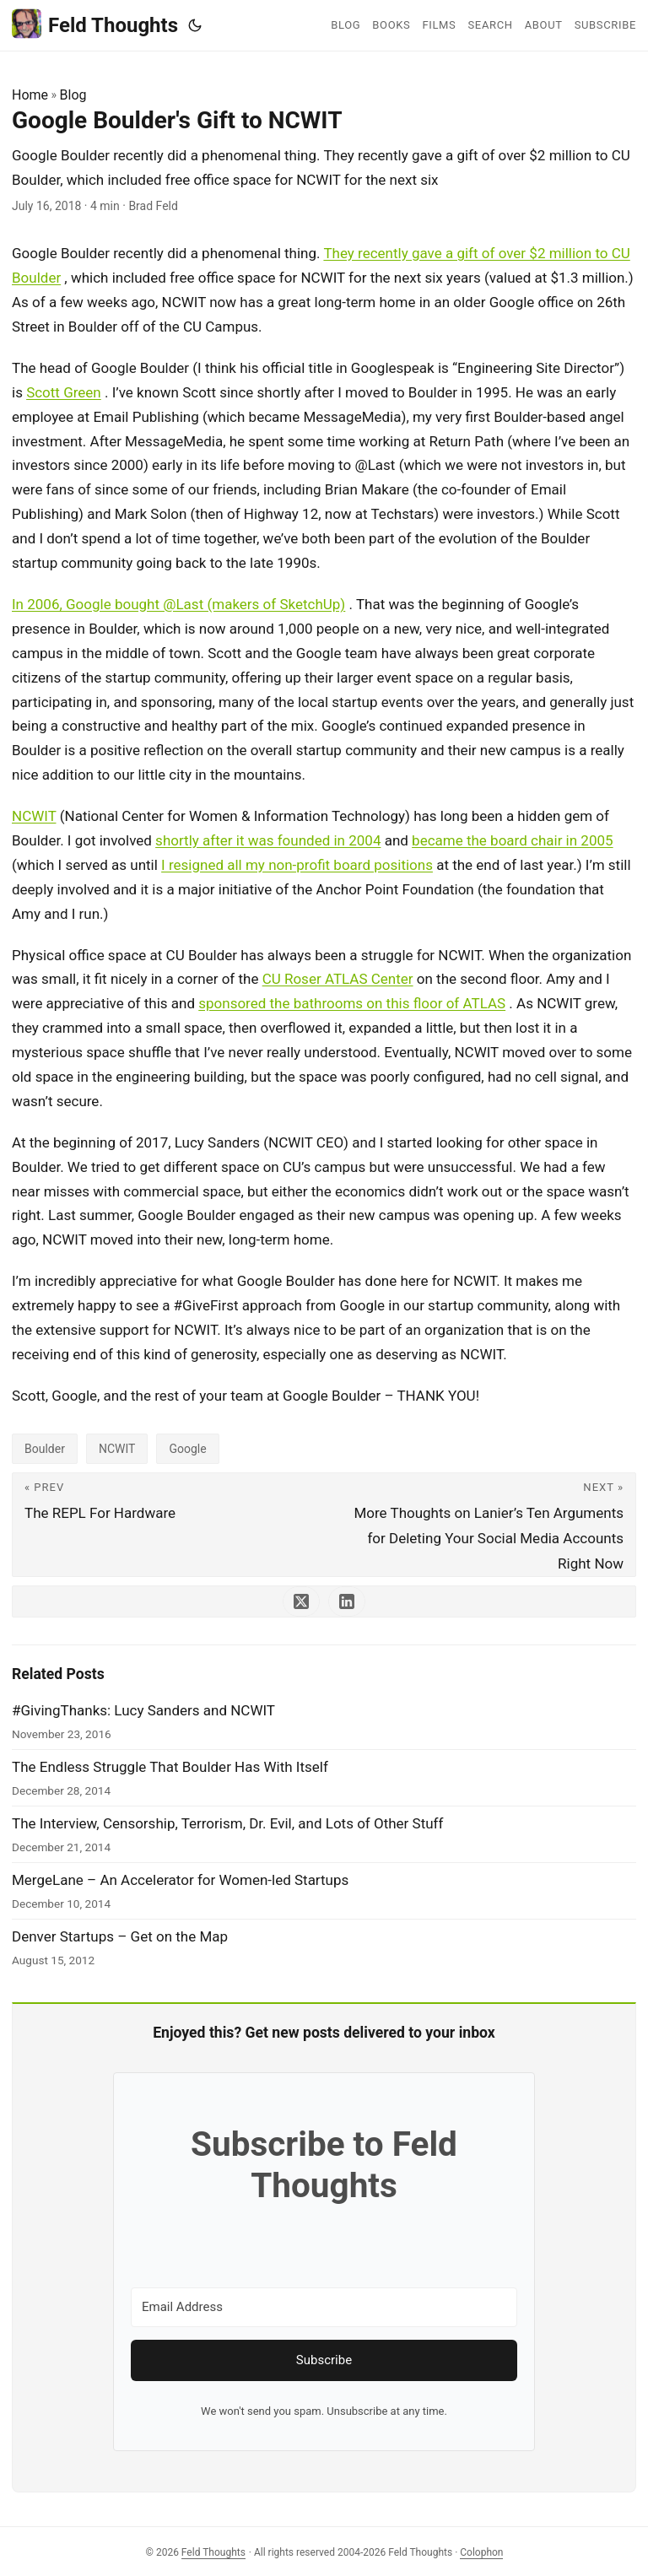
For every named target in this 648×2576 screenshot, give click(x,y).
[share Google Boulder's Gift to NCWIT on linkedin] (346, 1601)
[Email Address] (324, 2307)
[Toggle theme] (195, 25)
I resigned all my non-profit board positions (297, 864)
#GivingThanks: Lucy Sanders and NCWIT (143, 1710)
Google (187, 1448)
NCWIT (34, 815)
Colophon (481, 2552)
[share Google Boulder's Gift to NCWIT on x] (301, 1601)
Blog (73, 95)
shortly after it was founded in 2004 (268, 840)
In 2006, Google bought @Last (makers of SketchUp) (178, 604)
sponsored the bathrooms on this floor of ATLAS (351, 1003)
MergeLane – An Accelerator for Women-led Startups (180, 1879)
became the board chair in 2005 (512, 840)
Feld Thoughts (95, 24)
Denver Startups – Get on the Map (120, 1936)
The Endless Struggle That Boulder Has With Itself (170, 1766)
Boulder (44, 1448)
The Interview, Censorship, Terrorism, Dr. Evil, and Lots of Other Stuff (227, 1823)
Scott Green (63, 392)
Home (30, 95)
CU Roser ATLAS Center (337, 978)
